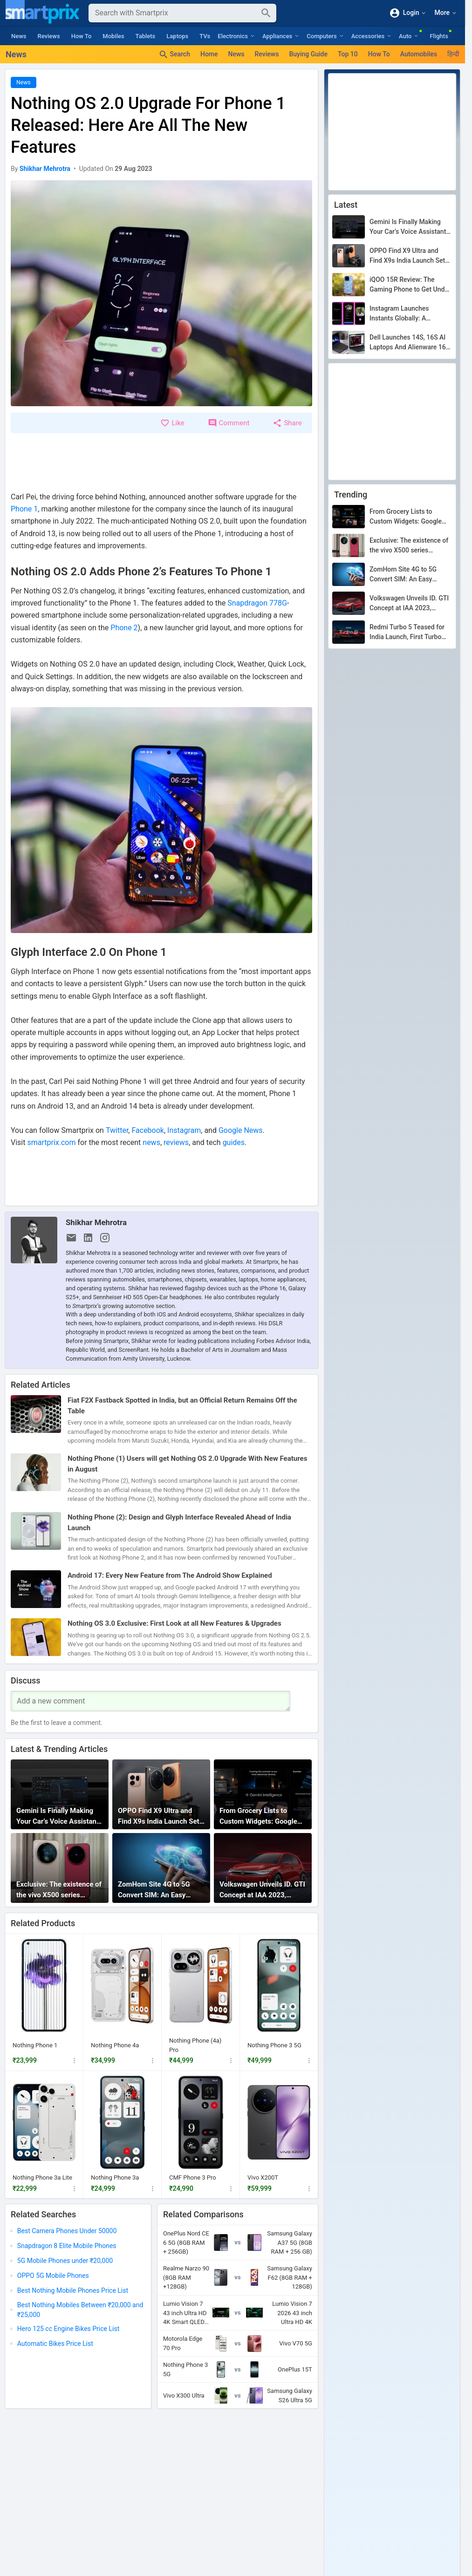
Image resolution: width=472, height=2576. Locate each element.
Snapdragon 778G (257, 603)
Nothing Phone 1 (35, 2044)
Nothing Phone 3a (115, 2177)
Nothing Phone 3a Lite (42, 2177)
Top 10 (348, 54)
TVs (204, 36)
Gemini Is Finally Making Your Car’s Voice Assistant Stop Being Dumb (57, 1816)
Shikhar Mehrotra (96, 1222)
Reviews (49, 36)
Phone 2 (123, 627)
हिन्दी (453, 54)
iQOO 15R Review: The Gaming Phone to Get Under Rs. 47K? (410, 285)
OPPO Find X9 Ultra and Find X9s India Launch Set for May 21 (158, 1816)
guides (234, 1142)
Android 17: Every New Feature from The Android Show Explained (170, 1576)
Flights (439, 36)
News (19, 36)
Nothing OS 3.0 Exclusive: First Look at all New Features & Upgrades (174, 1624)
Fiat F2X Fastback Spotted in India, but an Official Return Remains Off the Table (182, 1405)
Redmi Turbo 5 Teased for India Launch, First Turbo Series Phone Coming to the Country (410, 632)
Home (209, 54)
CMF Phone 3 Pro (192, 2177)
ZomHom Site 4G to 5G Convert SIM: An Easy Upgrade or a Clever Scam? (160, 1890)
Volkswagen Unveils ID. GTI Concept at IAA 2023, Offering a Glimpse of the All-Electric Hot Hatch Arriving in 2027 (262, 1890)
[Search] (175, 13)
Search (174, 54)
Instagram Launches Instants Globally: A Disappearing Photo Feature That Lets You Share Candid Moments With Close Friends (410, 314)
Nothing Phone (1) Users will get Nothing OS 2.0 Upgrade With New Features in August (187, 1464)
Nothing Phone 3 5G (274, 2044)
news (151, 1142)
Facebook (147, 1130)
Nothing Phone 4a (115, 2044)
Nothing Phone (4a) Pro (195, 2045)
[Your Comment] (150, 1701)
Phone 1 (24, 508)
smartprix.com (51, 1142)
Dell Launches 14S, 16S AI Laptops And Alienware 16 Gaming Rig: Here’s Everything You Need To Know (407, 343)
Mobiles (113, 36)
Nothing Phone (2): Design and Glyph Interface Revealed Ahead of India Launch (179, 1522)
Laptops (177, 36)
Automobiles (418, 54)
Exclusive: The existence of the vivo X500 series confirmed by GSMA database (59, 1890)
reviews (176, 1142)
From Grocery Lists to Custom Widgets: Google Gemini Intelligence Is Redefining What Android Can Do (258, 1816)
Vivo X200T (262, 2177)
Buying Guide (308, 54)
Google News (241, 1130)
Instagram (184, 1130)
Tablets (146, 36)
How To (81, 36)
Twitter (117, 1130)
